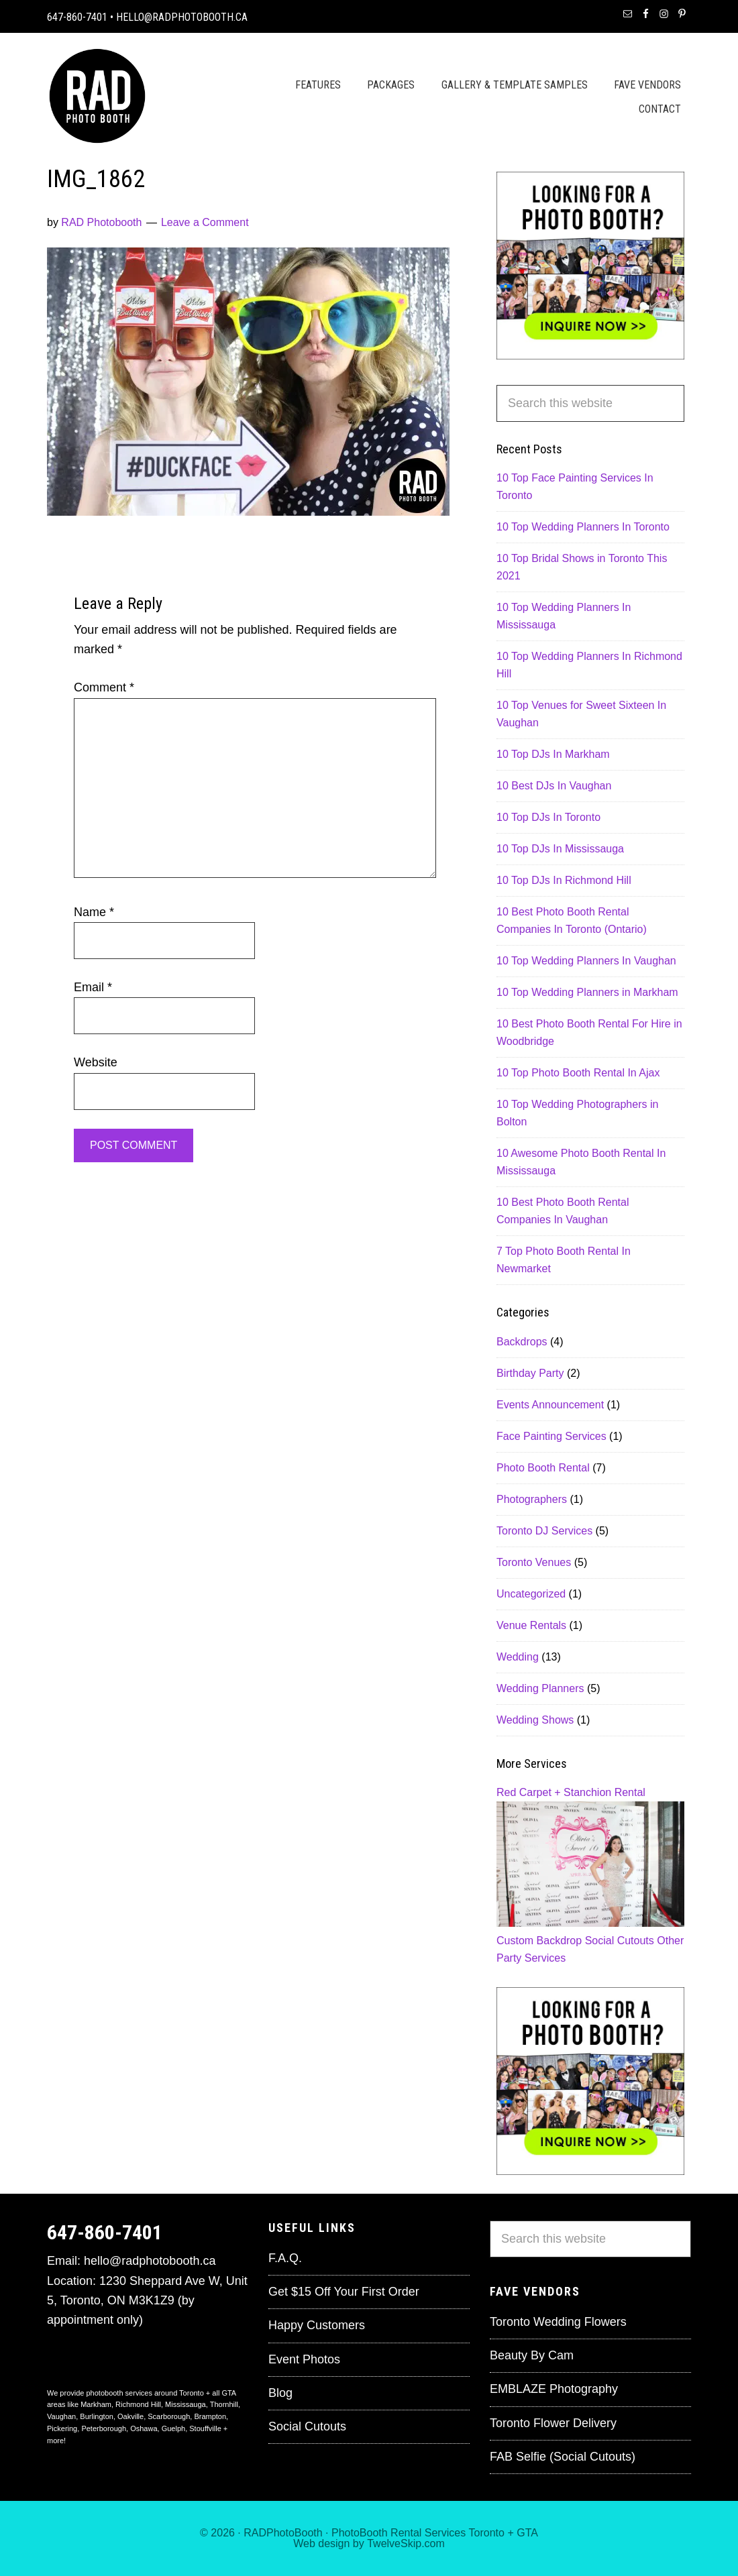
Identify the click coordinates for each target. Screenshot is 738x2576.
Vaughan (61, 2416)
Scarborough (169, 2416)
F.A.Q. (285, 2258)
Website (95, 1062)
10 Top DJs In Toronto (548, 817)
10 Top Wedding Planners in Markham (587, 992)
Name (94, 912)
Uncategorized (531, 1594)
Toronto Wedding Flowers (558, 2322)
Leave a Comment (205, 222)
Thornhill (224, 2404)
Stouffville (205, 2428)
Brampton (210, 2416)
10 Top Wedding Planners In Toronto (583, 527)
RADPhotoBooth (283, 2532)
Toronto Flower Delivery (553, 2423)
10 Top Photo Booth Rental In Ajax (578, 1072)
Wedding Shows (535, 1720)
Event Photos (304, 2359)
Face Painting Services (551, 1436)
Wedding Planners (540, 1688)
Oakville (130, 2416)
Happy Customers (316, 2325)
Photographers (531, 1499)
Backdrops (521, 1341)
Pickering (62, 2428)
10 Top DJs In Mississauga (560, 848)
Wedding (517, 1657)
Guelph (173, 2428)
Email (93, 987)
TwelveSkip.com (406, 2543)
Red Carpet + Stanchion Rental (570, 1792)
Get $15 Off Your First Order (343, 2291)
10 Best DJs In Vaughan (553, 785)
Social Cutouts (619, 1940)
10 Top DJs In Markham (553, 754)
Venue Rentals (531, 1625)
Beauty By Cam (532, 2355)
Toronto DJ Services (544, 1530)
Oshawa (143, 2428)
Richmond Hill (138, 2404)
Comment (104, 687)
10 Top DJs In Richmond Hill (563, 880)
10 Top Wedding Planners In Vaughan (586, 960)
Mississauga (185, 2404)
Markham (96, 2404)
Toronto (487, 2532)
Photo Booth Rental (543, 1467)
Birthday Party (530, 1373)
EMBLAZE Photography (554, 2389)
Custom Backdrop (539, 1940)
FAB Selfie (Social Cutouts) (562, 2456)
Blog (280, 2393)
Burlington (96, 2416)
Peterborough (103, 2428)
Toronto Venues (533, 1562)
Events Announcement (550, 1404)
